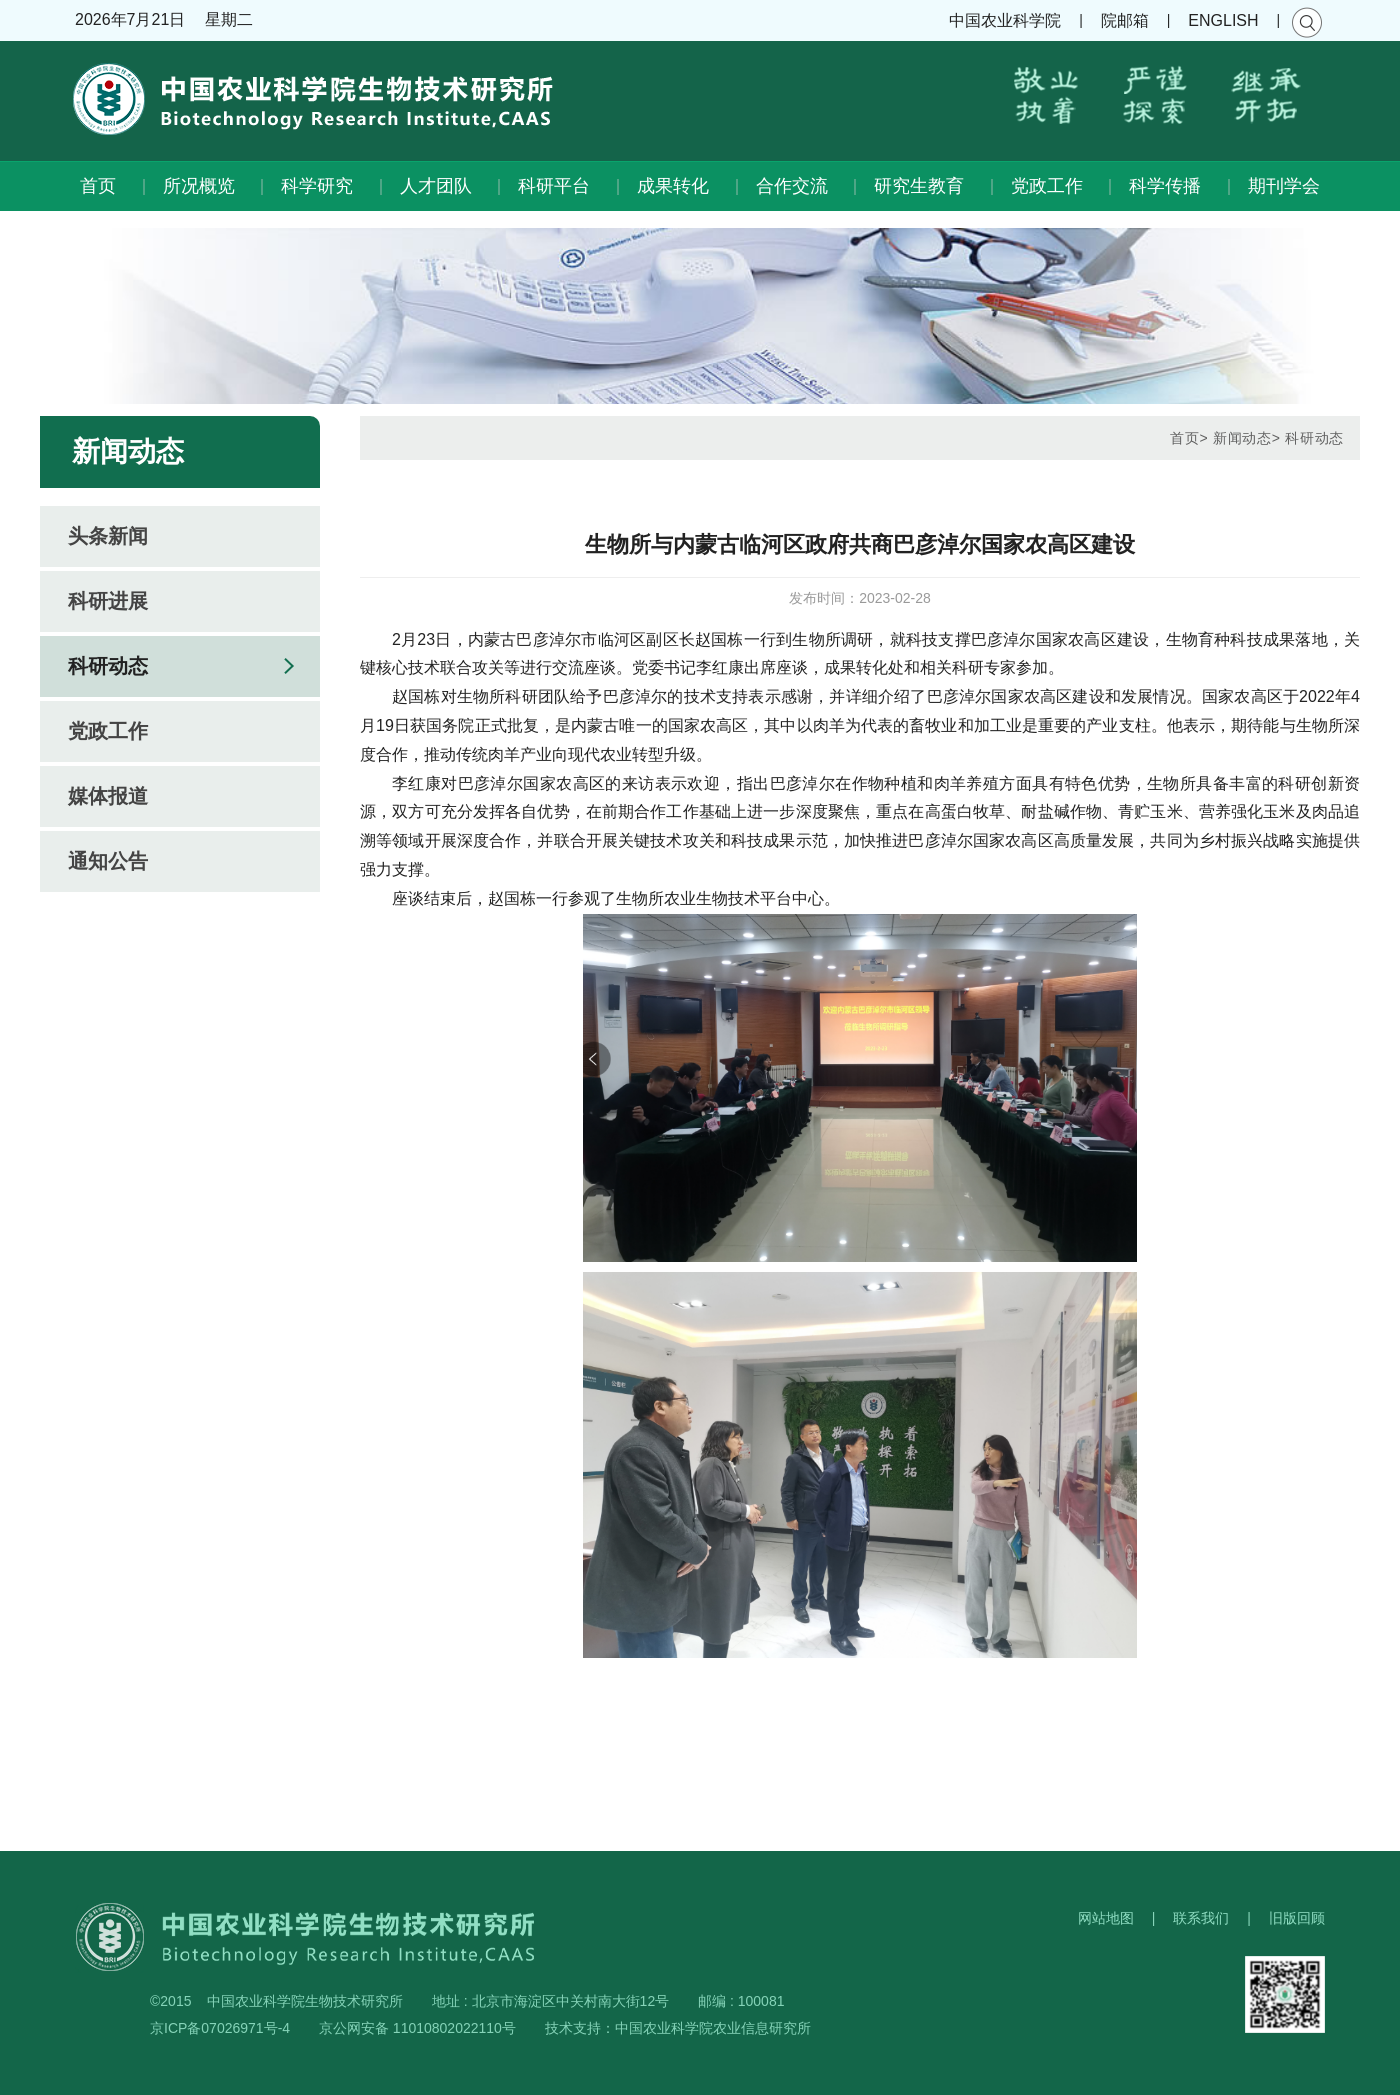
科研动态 (108, 666)
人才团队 (436, 186)
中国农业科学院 (1005, 20)
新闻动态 (1242, 438)
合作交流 (792, 186)
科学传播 (1165, 186)
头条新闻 (108, 536)
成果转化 (673, 186)
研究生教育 (919, 186)
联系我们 (1201, 1918)
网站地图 (1106, 1918)
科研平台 (554, 186)
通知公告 (108, 861)
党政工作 (1047, 186)
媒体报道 (108, 796)
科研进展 (108, 601)
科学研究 (317, 186)
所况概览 (199, 186)
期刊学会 (1284, 186)
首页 (98, 186)
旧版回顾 (1297, 1918)
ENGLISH (1223, 20)
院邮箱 (1125, 20)
